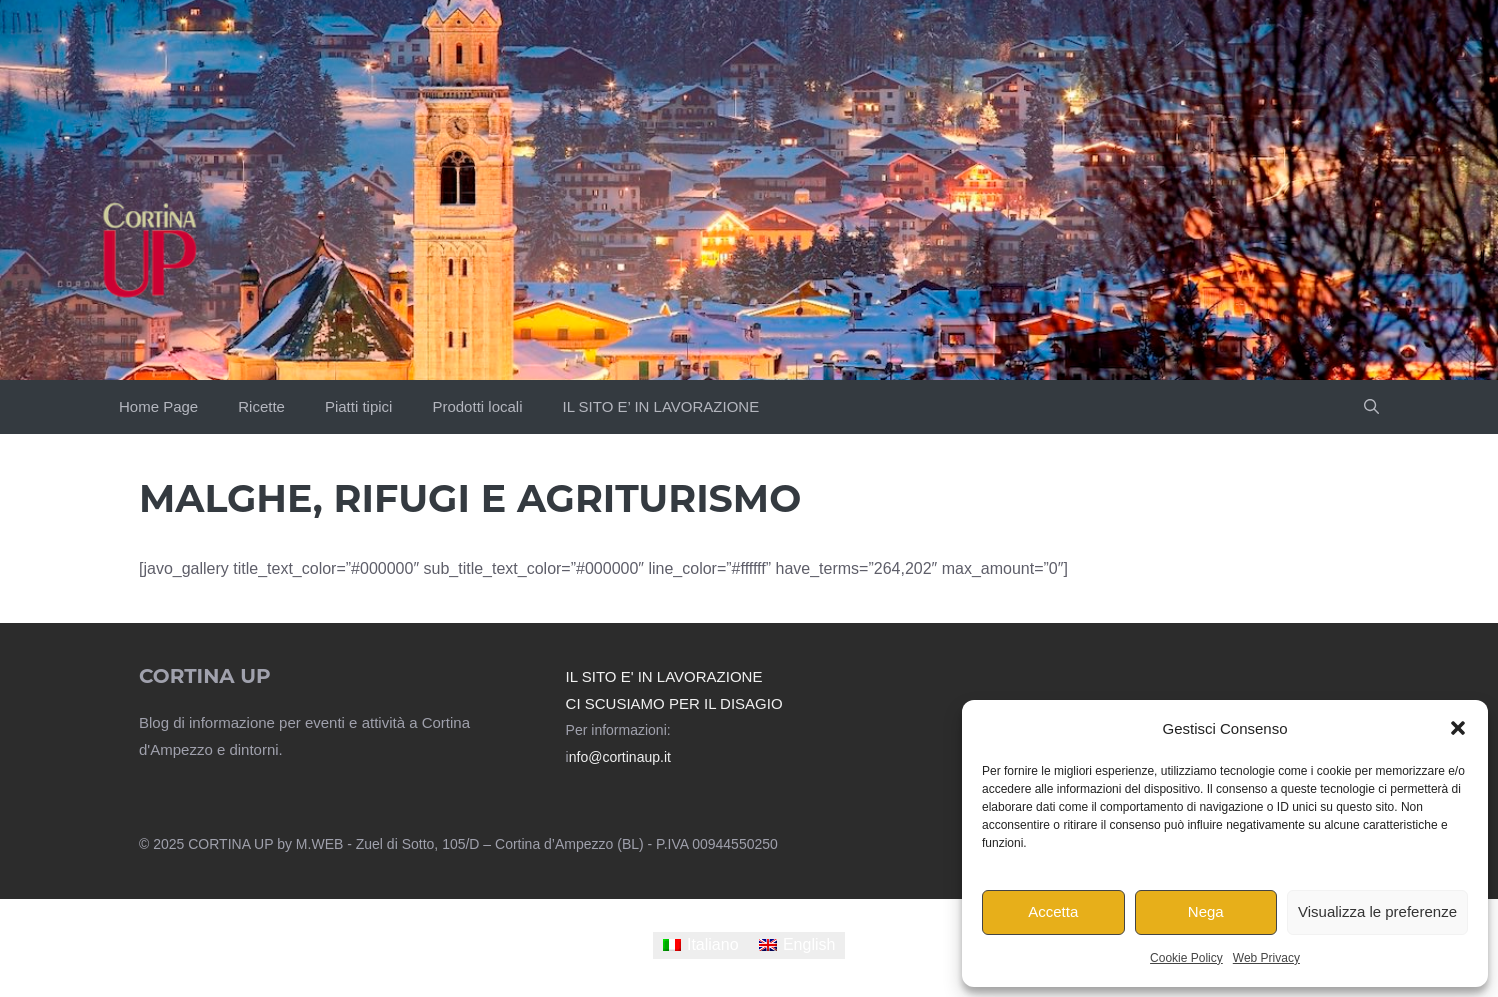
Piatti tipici (359, 406)
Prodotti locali (477, 406)
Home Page (158, 406)
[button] (1458, 728)
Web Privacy (1266, 958)
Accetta (1053, 911)
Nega (1206, 911)
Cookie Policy (1186, 958)
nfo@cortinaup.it (620, 757)
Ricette (261, 406)
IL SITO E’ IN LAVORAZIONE (660, 406)
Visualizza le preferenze (1377, 911)
